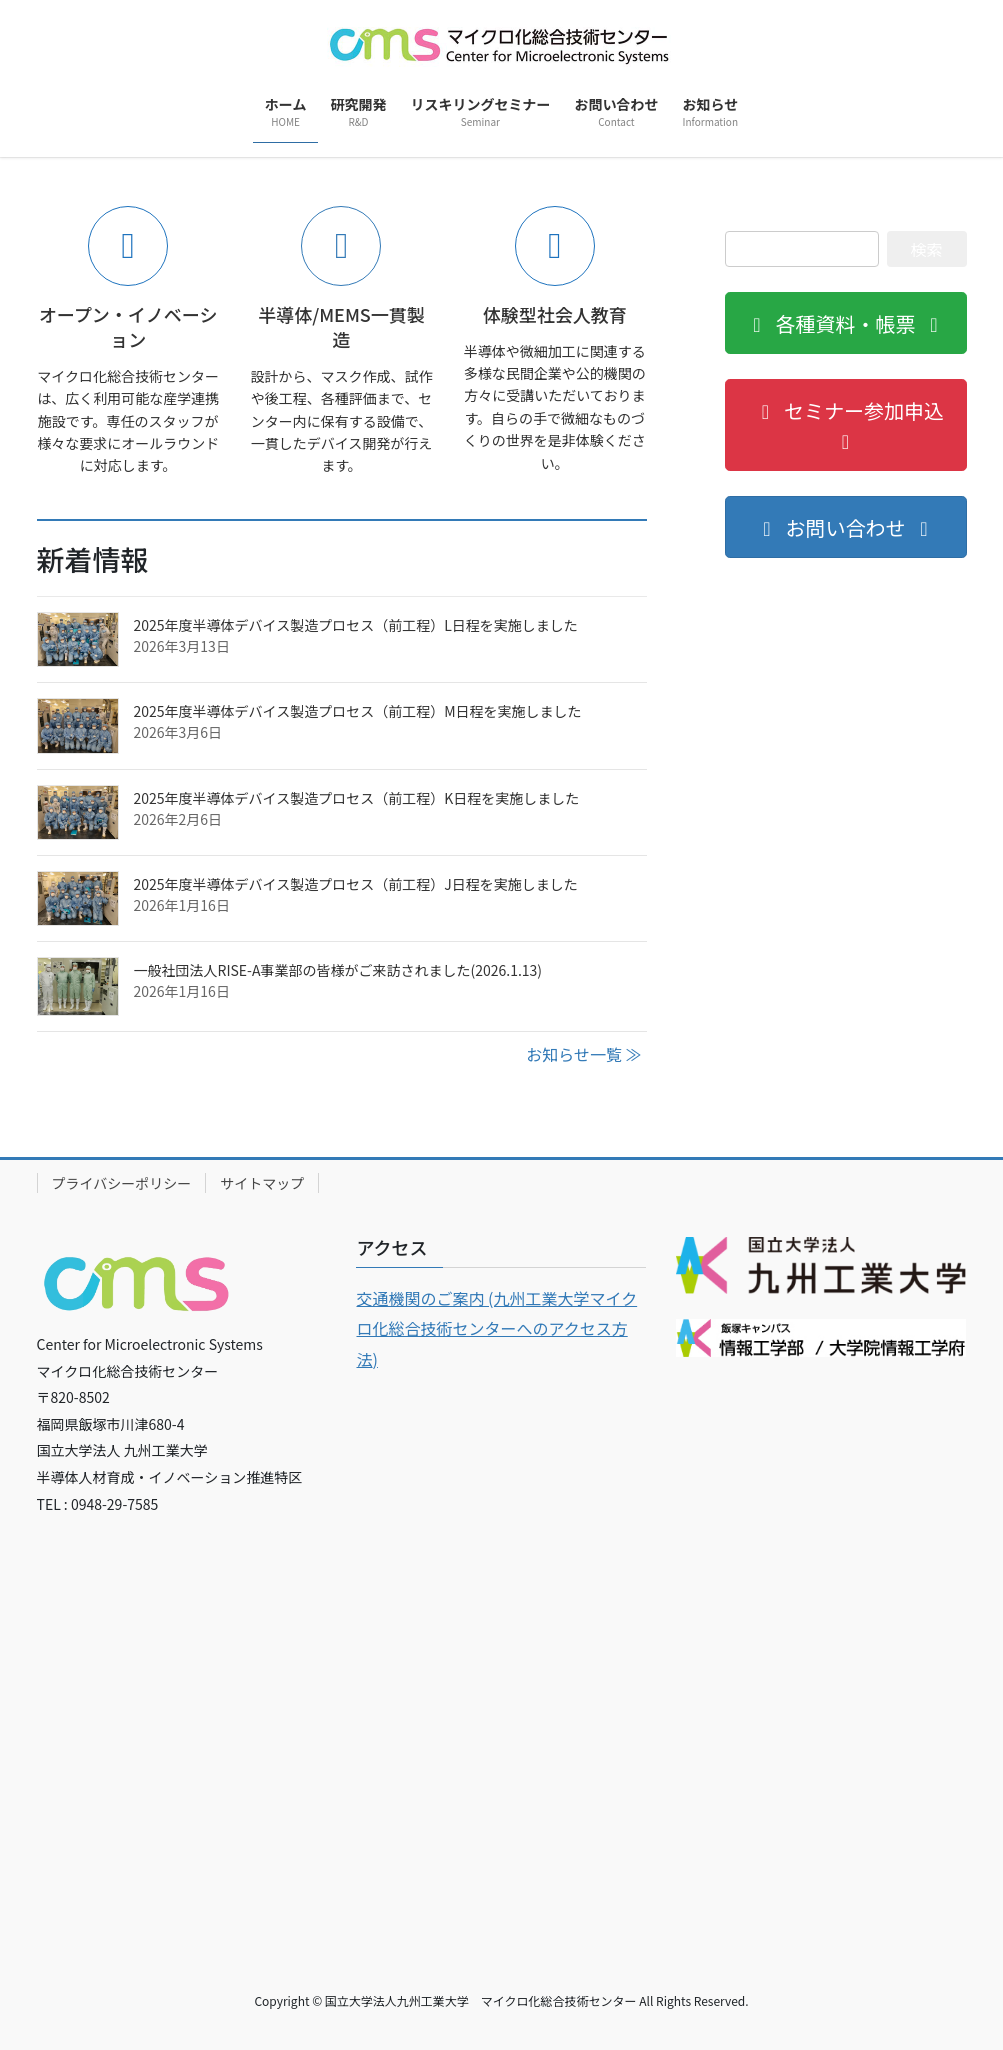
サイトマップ (262, 1183)
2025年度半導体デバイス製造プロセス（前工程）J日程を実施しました (356, 884)
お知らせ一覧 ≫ (583, 1054)
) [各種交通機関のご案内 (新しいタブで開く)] (375, 1359)
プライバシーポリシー (122, 1183)
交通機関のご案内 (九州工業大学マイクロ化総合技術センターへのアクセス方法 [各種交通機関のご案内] (496, 1328)
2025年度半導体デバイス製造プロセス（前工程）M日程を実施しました (358, 711)
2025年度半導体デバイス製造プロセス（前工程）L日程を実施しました (356, 625)
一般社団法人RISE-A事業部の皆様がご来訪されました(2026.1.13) (338, 970)
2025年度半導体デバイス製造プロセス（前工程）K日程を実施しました (357, 798)
